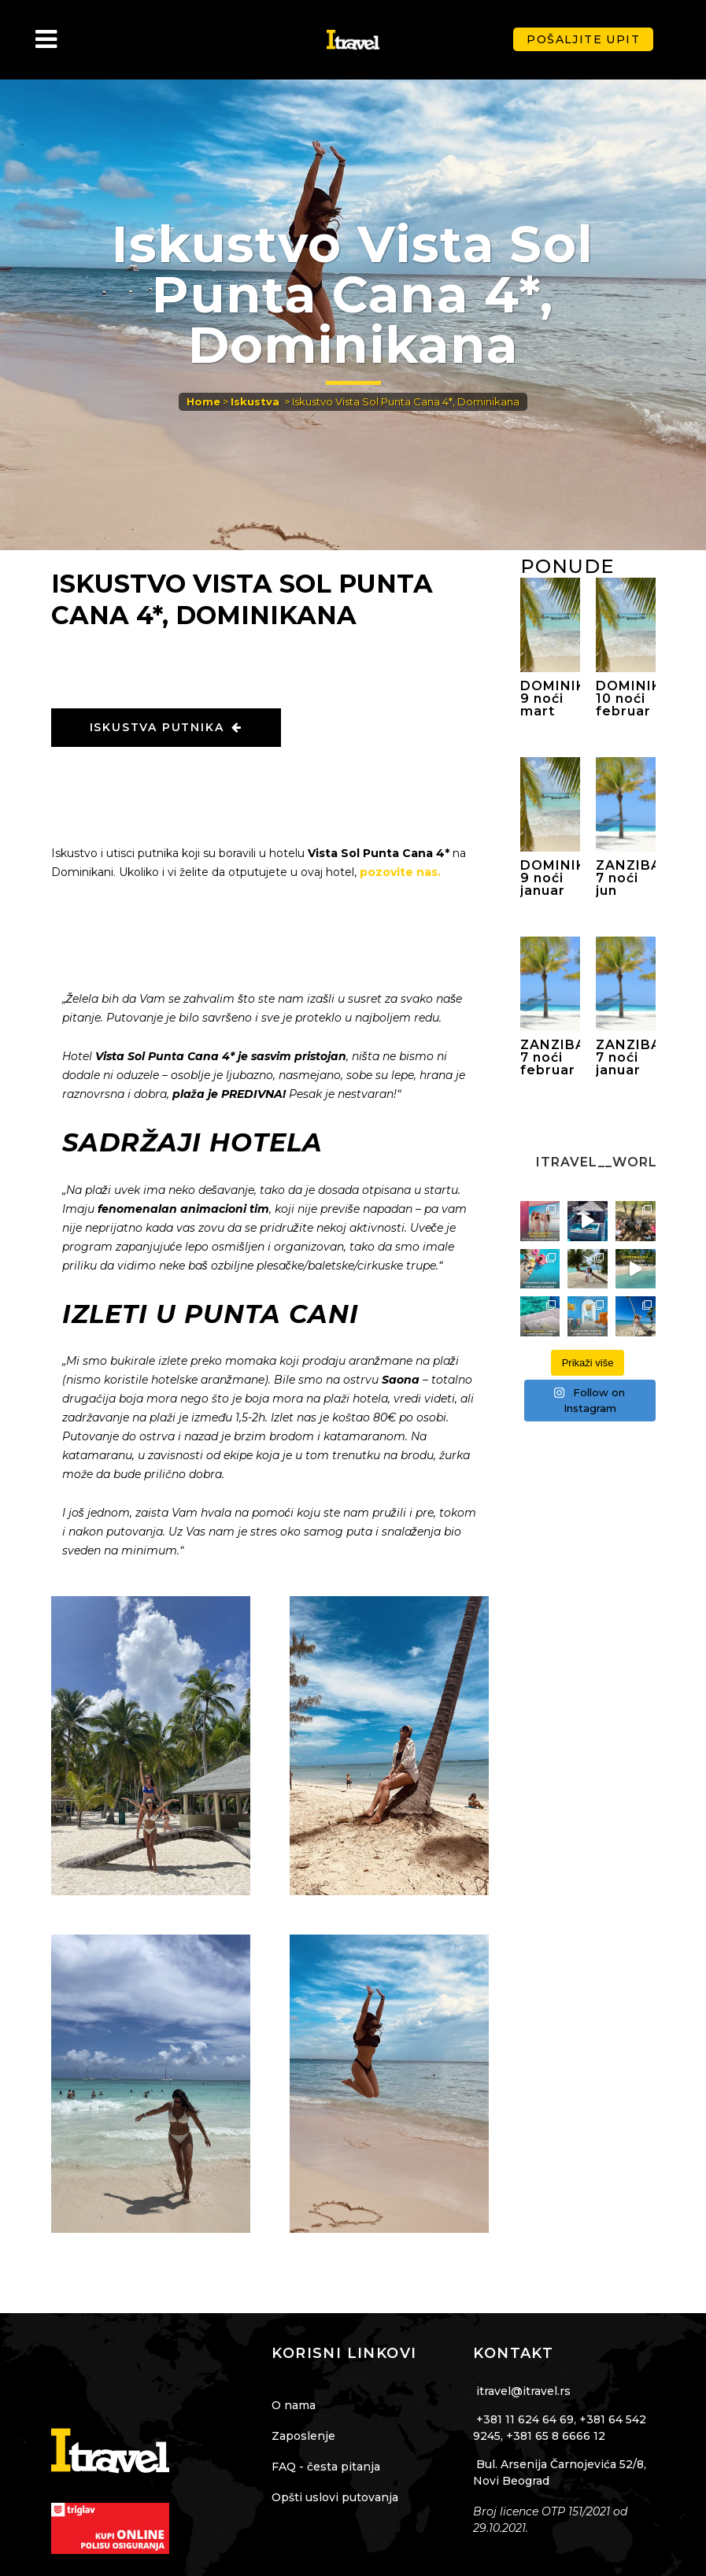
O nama (294, 2405)
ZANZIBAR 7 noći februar (550, 1058)
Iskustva (255, 401)
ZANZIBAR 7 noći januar (626, 1058)
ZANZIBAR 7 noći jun (626, 878)
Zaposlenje (303, 2436)
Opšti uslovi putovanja (335, 2497)
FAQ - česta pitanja (326, 2467)
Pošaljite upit (583, 39)
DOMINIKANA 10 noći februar (626, 699)
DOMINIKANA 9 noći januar (550, 878)
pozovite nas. (400, 872)
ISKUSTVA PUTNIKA (166, 727)
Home (203, 401)
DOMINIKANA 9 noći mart (550, 699)
